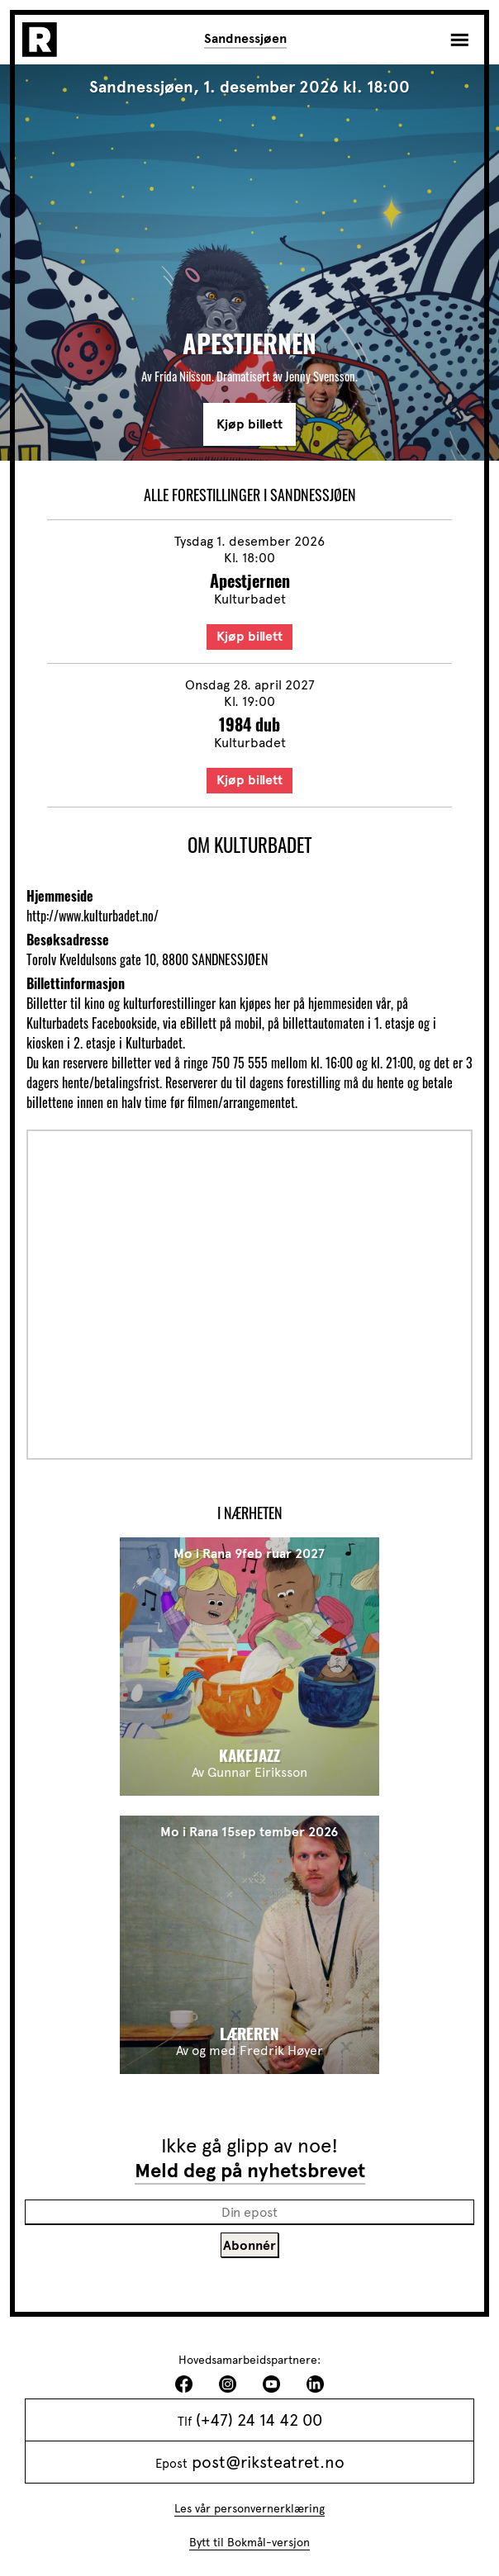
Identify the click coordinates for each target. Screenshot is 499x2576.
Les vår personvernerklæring (249, 2509)
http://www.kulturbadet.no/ (92, 916)
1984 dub (249, 724)
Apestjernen (250, 580)
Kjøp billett (249, 424)
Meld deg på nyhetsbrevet (250, 2170)
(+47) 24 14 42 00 (259, 2420)
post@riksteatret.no (268, 2462)
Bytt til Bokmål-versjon (249, 2543)
